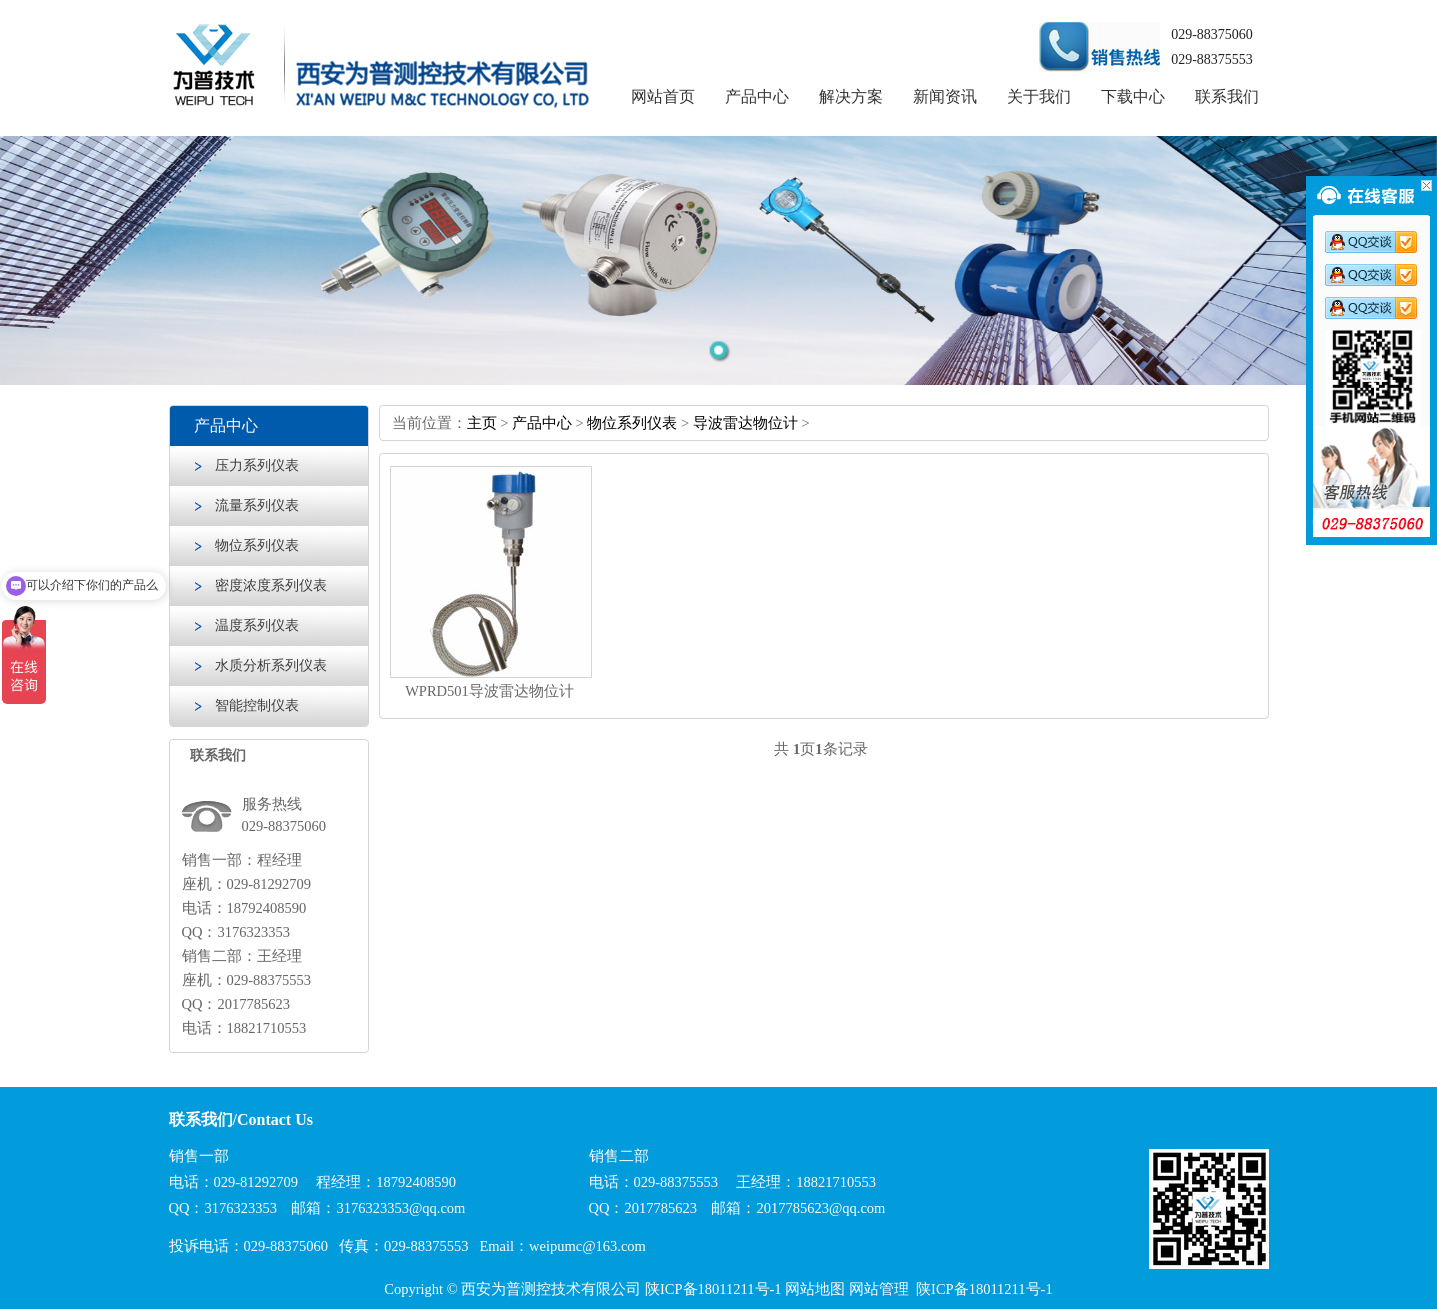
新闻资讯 (945, 96)
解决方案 (851, 96)
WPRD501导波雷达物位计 (489, 691)
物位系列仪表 (257, 545)
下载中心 (1133, 96)
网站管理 (879, 1289)
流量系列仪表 (257, 505)
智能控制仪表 (257, 705)
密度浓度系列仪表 (271, 585)
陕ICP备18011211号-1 (713, 1289)
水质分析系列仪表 (271, 665)
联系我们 (1227, 96)
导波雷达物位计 (745, 423)
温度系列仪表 (257, 625)
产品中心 (757, 96)
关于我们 (1039, 96)
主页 (482, 423)
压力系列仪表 (257, 465)
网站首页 (663, 96)
